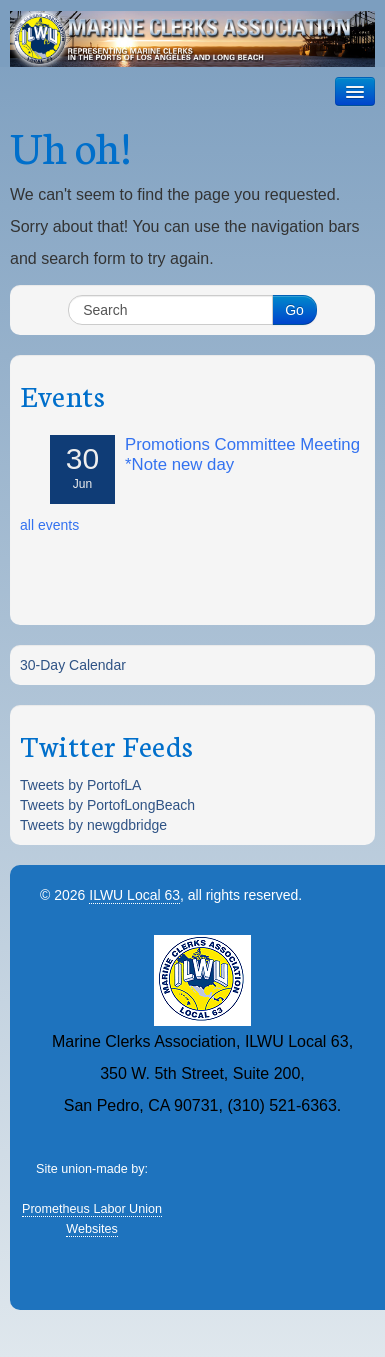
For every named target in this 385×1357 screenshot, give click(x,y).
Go (294, 310)
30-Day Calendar (73, 665)
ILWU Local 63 (134, 895)
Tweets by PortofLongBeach (107, 805)
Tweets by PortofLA (80, 785)
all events (49, 525)
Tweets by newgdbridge (93, 825)
